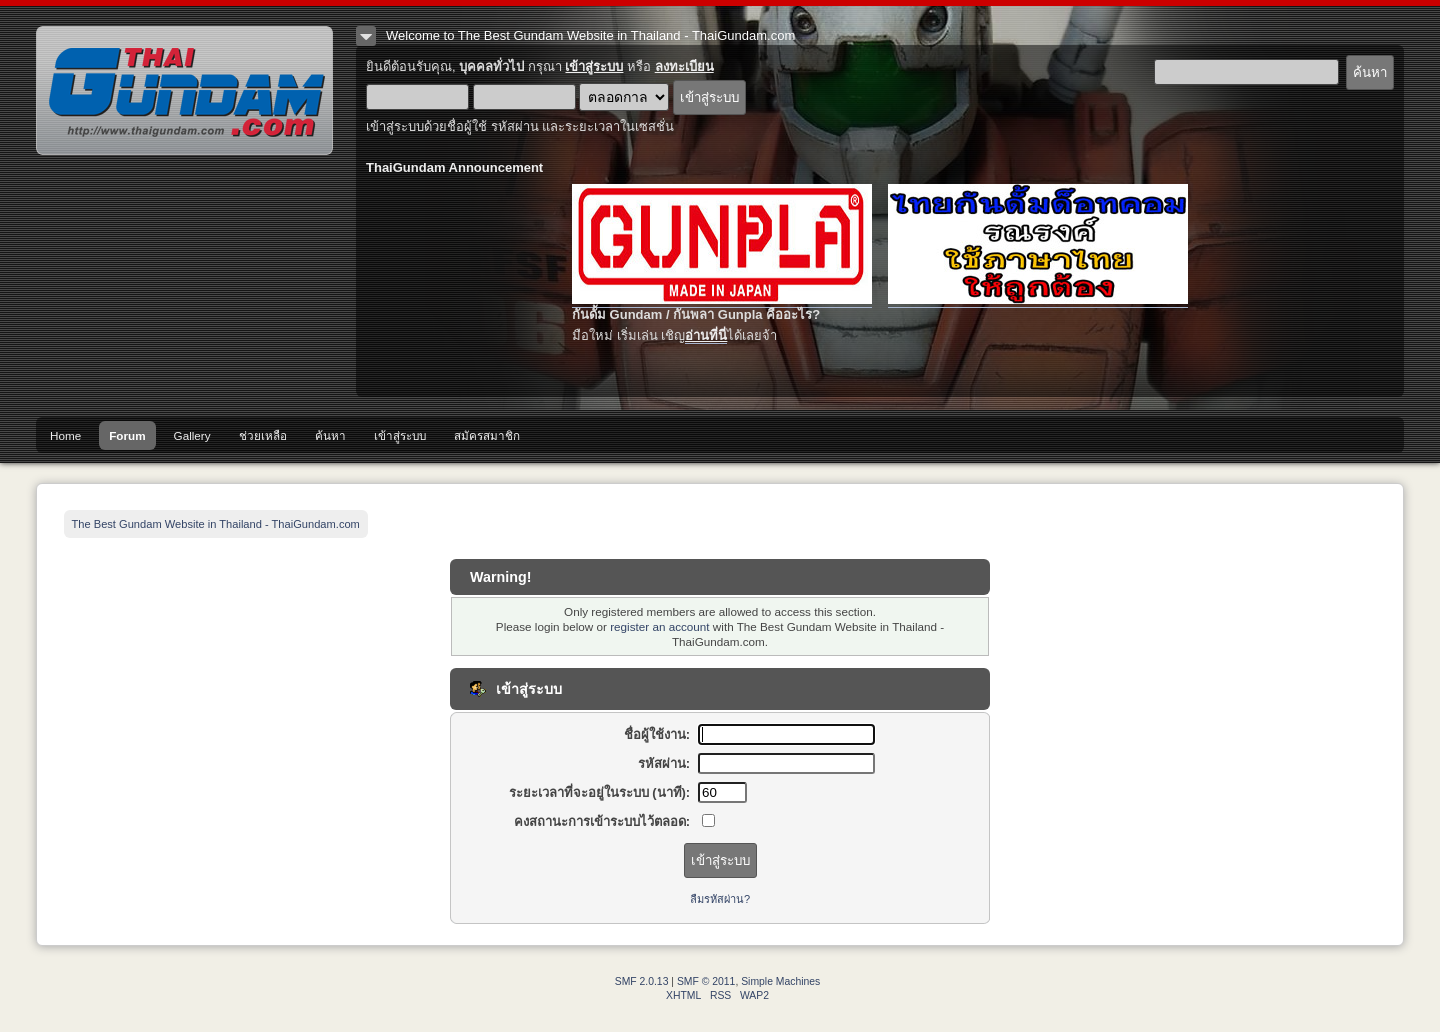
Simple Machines (780, 981)
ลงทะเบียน (684, 66)
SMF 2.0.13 (642, 981)
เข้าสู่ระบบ (594, 66)
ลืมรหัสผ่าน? (720, 899)
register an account (659, 626)
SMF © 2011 (706, 981)
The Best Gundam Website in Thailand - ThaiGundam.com (184, 90)
